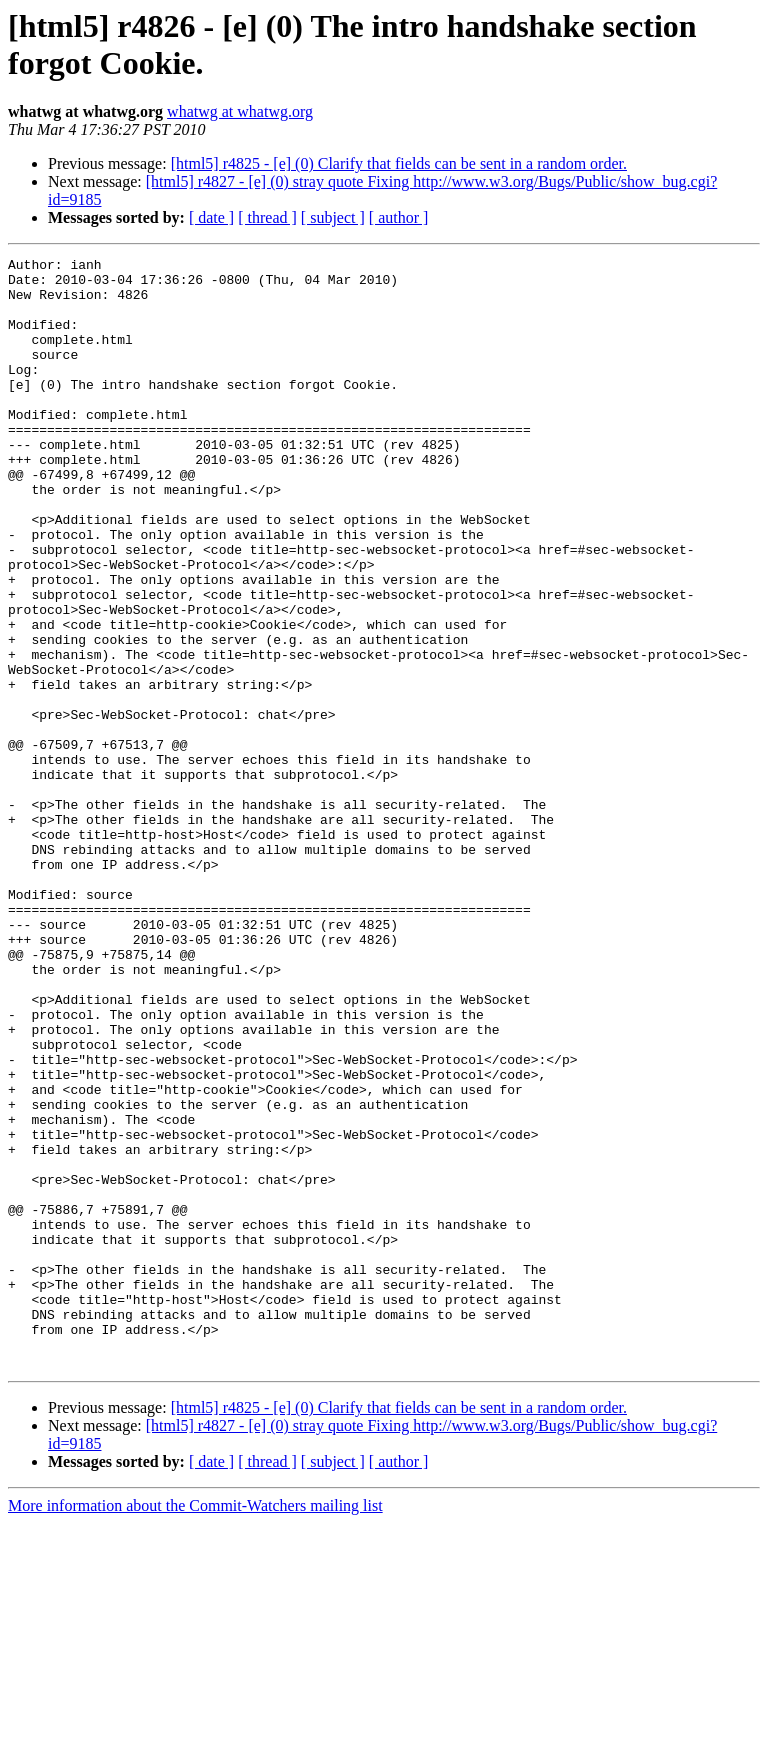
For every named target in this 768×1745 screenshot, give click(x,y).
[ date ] (211, 217)
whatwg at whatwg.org (240, 111)
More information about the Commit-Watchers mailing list (195, 1727)
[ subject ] (333, 217)
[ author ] (399, 217)
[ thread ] (267, 217)
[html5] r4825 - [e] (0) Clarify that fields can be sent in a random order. (399, 163)
